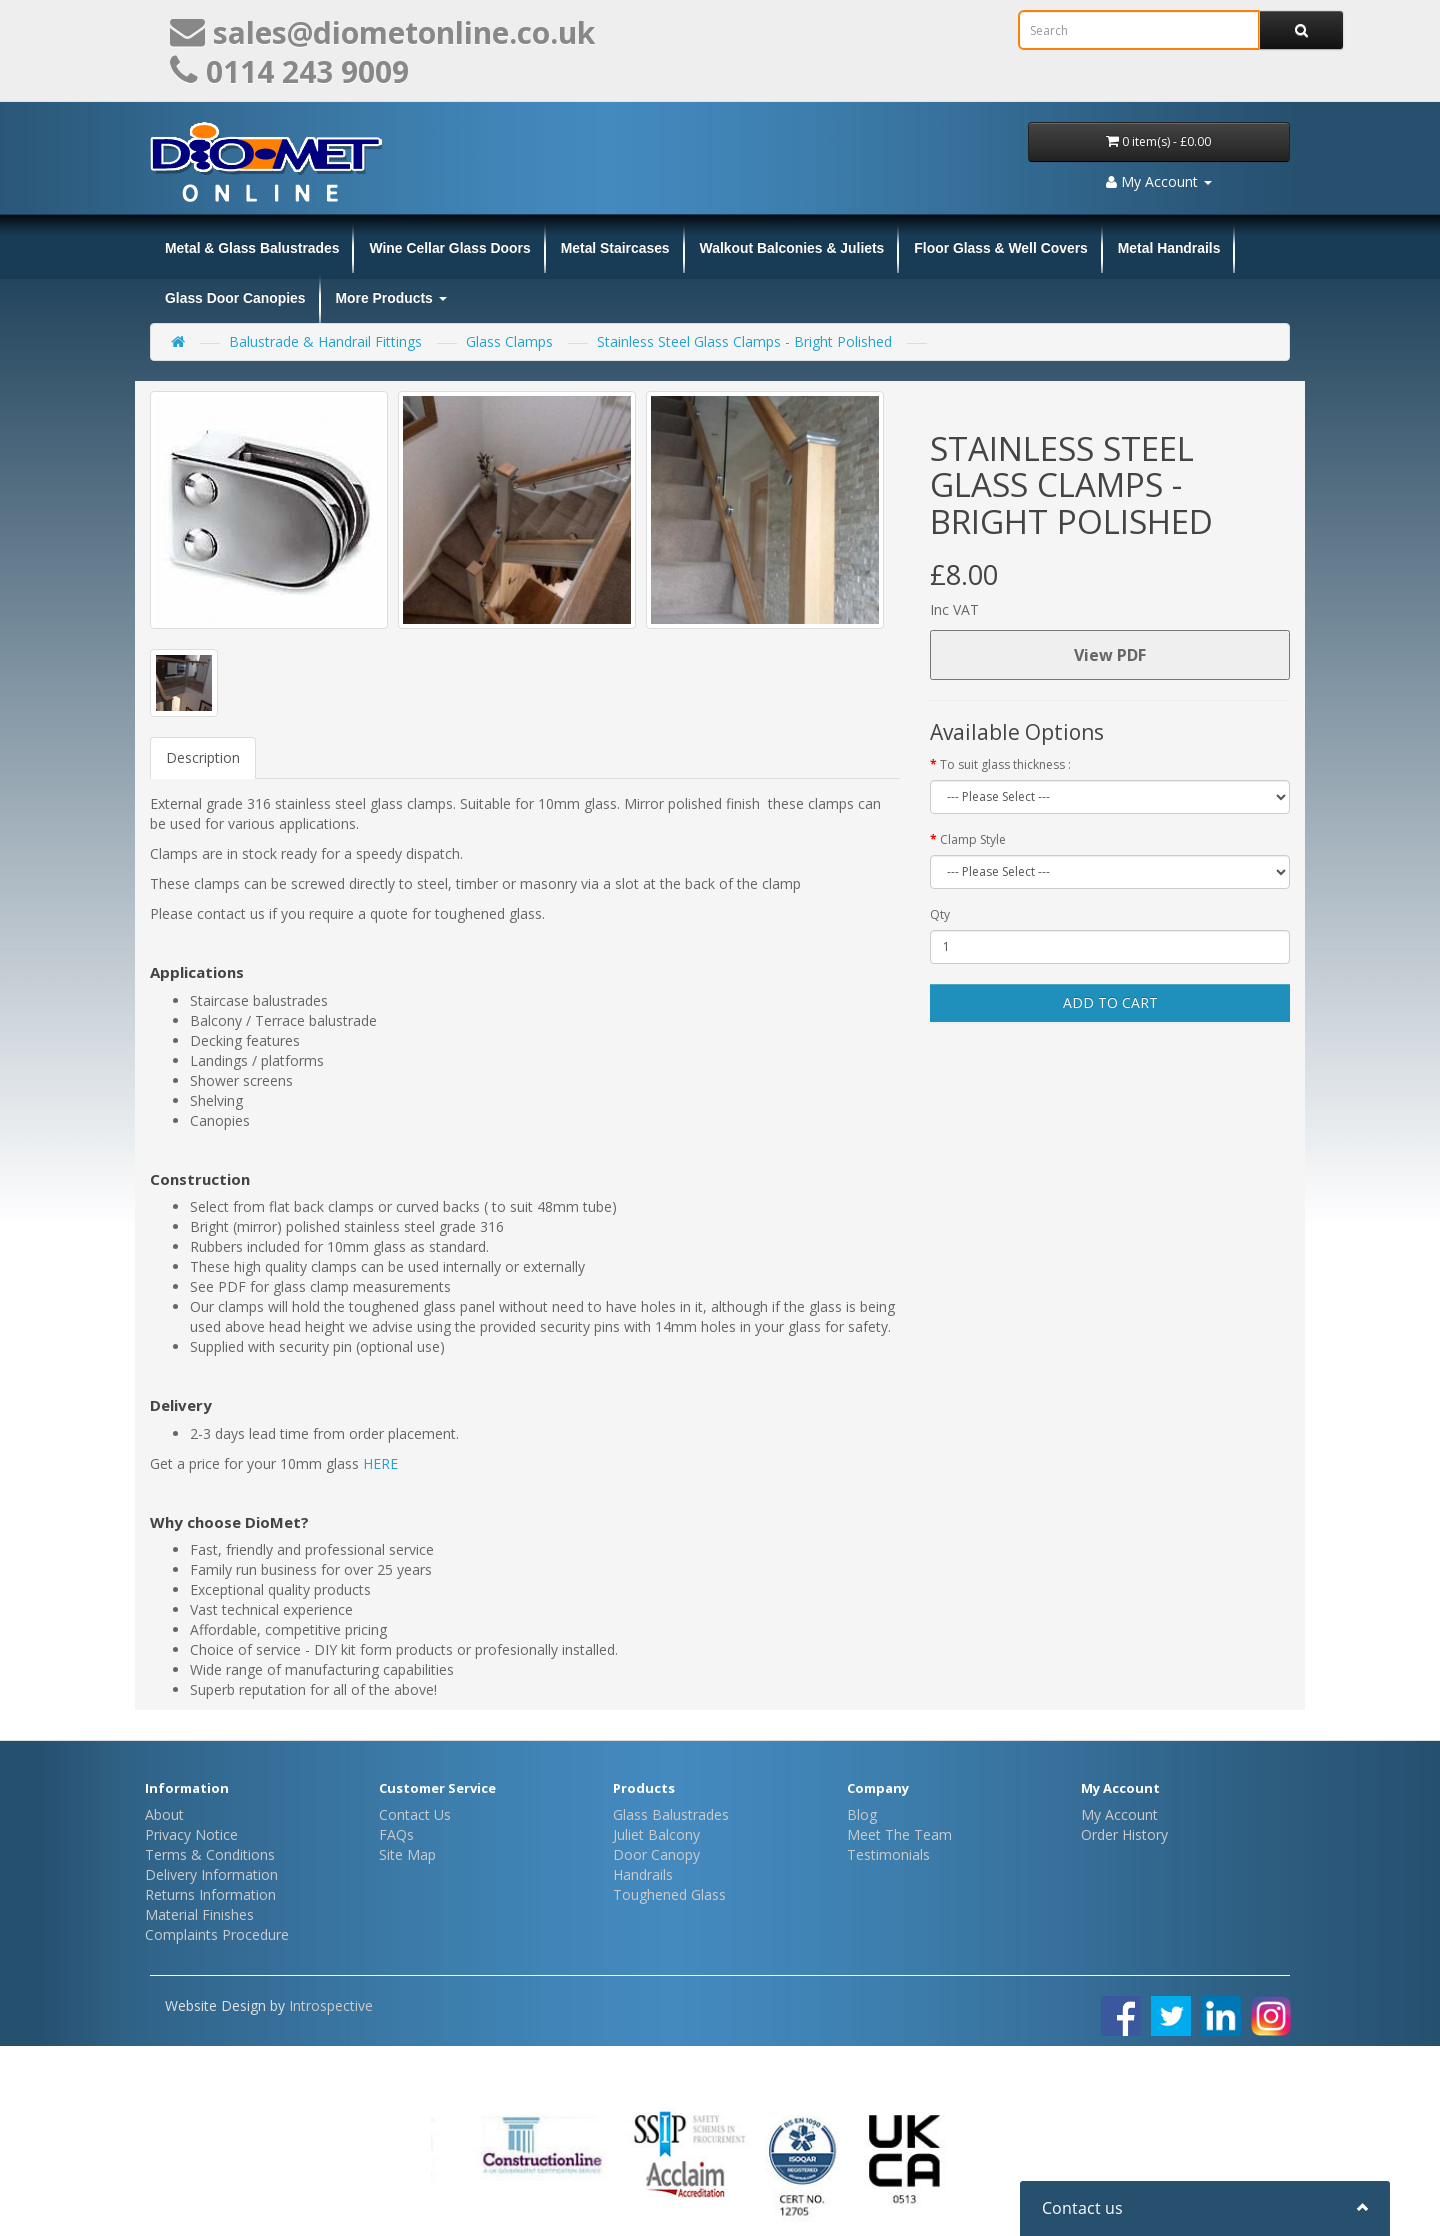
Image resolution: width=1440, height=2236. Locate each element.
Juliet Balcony (656, 1834)
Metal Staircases (615, 248)
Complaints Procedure (217, 1934)
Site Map (407, 1854)
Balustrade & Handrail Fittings (325, 341)
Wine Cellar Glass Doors (449, 248)
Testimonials (888, 1854)
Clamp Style (973, 839)
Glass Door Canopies (235, 298)
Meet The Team (899, 1834)
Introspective (331, 2005)
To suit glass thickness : (1005, 764)
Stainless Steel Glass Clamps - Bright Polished (744, 341)
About (164, 1814)
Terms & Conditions (210, 1854)
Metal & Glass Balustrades (252, 248)
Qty (940, 914)
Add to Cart (1110, 1002)
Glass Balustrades (671, 1814)
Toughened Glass (669, 1894)
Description (203, 757)
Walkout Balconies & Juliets (792, 248)
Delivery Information (211, 1874)
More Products (391, 298)
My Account (1119, 1814)
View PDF (1110, 655)
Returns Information (210, 1894)
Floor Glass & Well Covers (1000, 248)
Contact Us (415, 1814)
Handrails (643, 1874)
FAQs (396, 1834)
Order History (1124, 1834)
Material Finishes (199, 1914)
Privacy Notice (191, 1834)
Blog (862, 1814)
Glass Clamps (509, 341)
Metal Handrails (1169, 248)
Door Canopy (656, 1854)
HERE (380, 1463)
